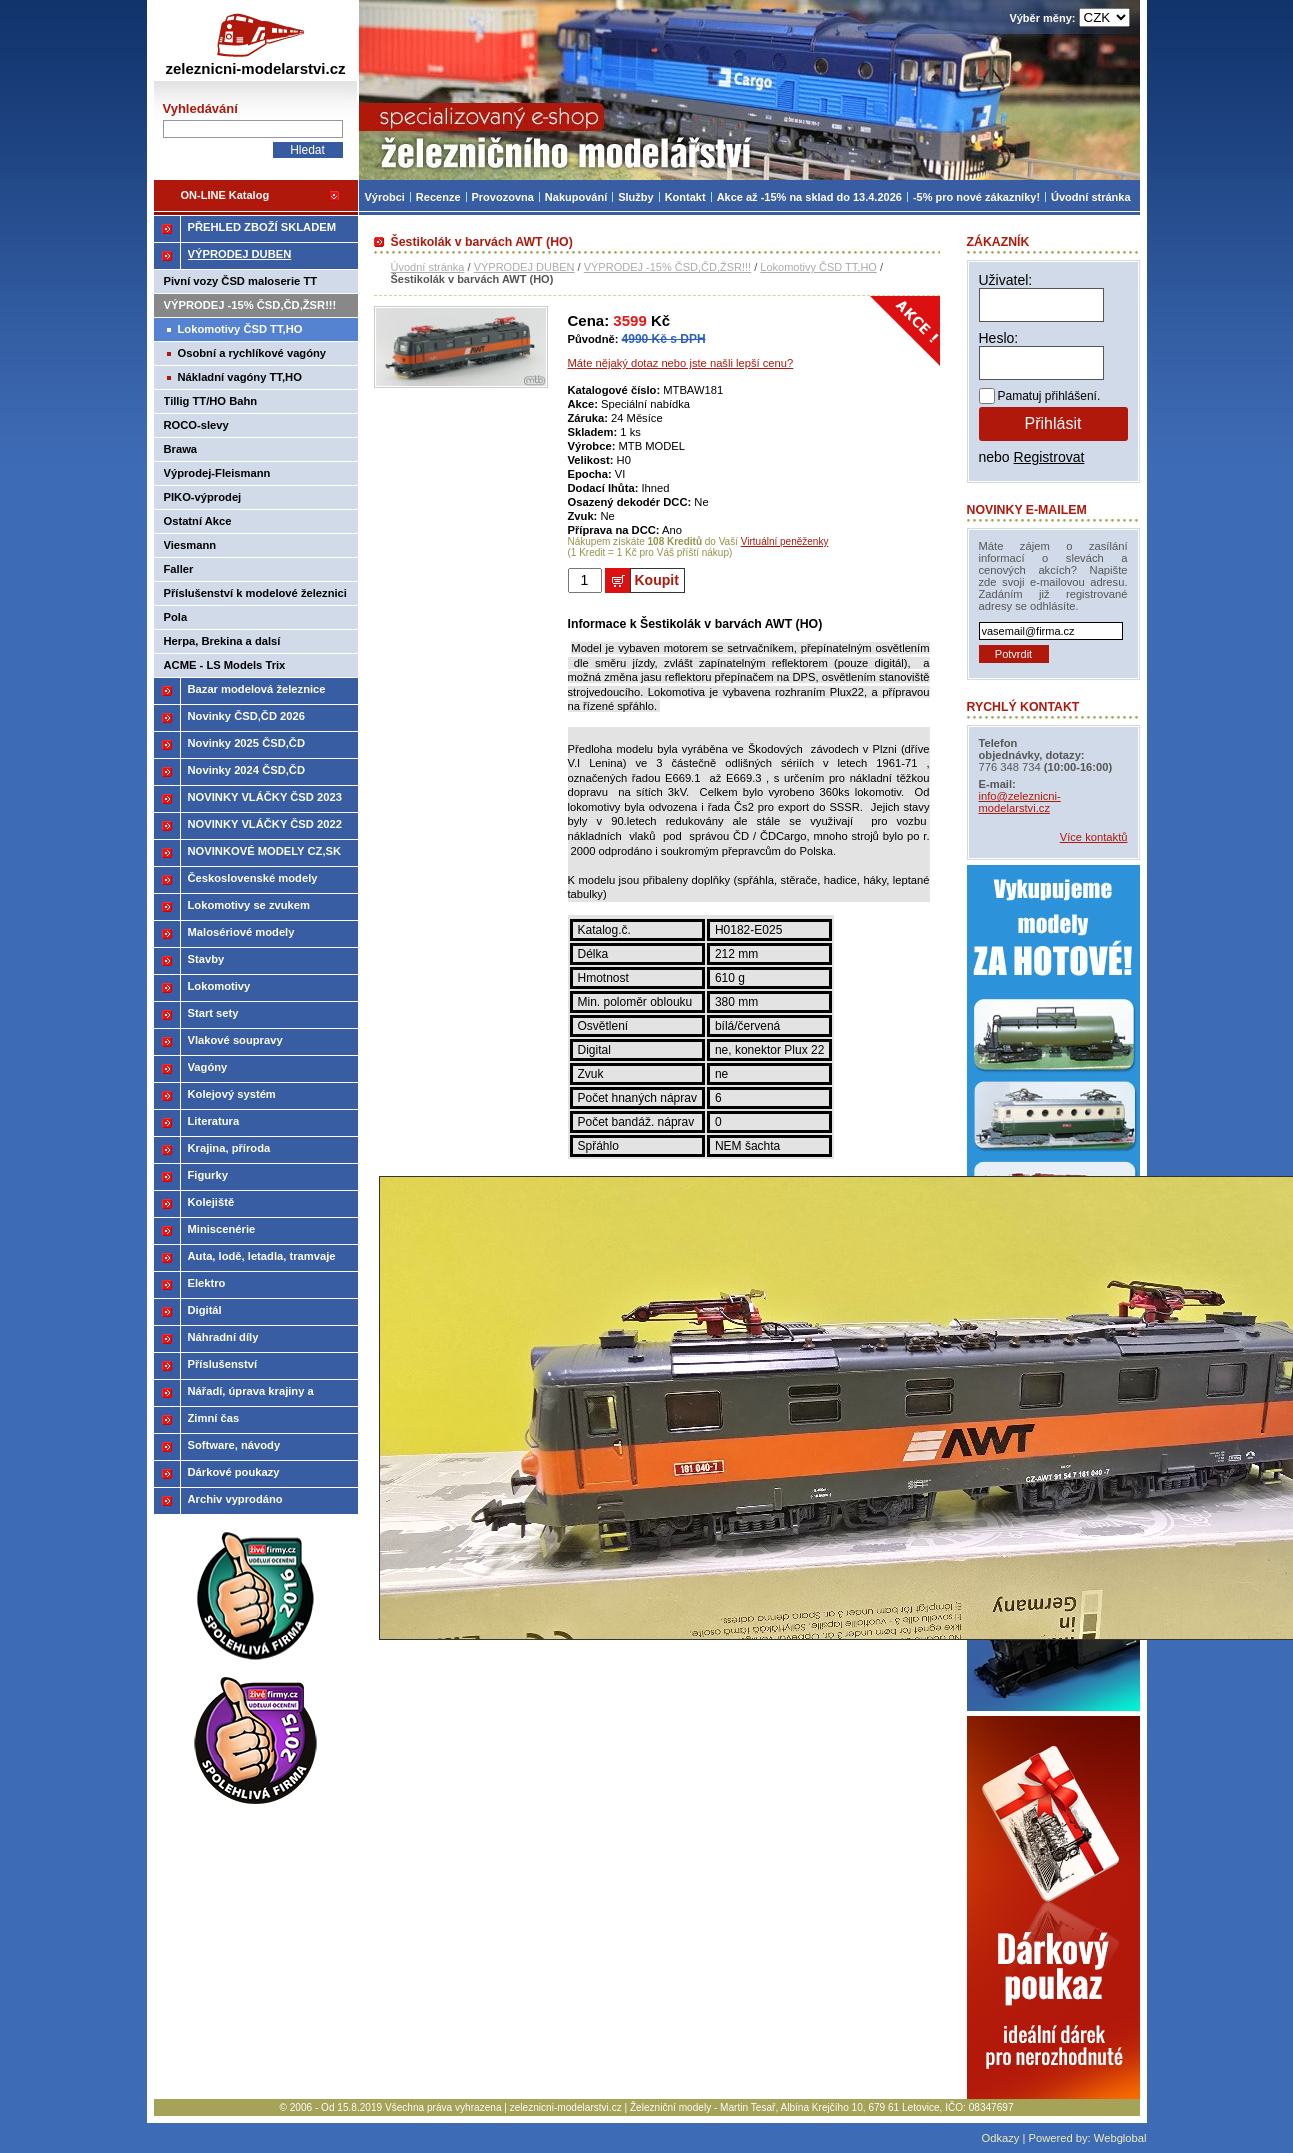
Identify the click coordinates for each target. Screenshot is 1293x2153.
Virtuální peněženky (785, 541)
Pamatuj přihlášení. (1049, 396)
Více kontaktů (1094, 837)
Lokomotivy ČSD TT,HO (818, 267)
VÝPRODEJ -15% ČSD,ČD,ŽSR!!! (667, 267)
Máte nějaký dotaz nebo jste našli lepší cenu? (681, 363)
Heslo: (999, 338)
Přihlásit (1053, 423)
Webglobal (1120, 2138)
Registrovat (1049, 457)
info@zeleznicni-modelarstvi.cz (1020, 802)
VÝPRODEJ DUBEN (524, 267)
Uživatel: (1006, 280)
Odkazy (1000, 2138)
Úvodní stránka (428, 267)
